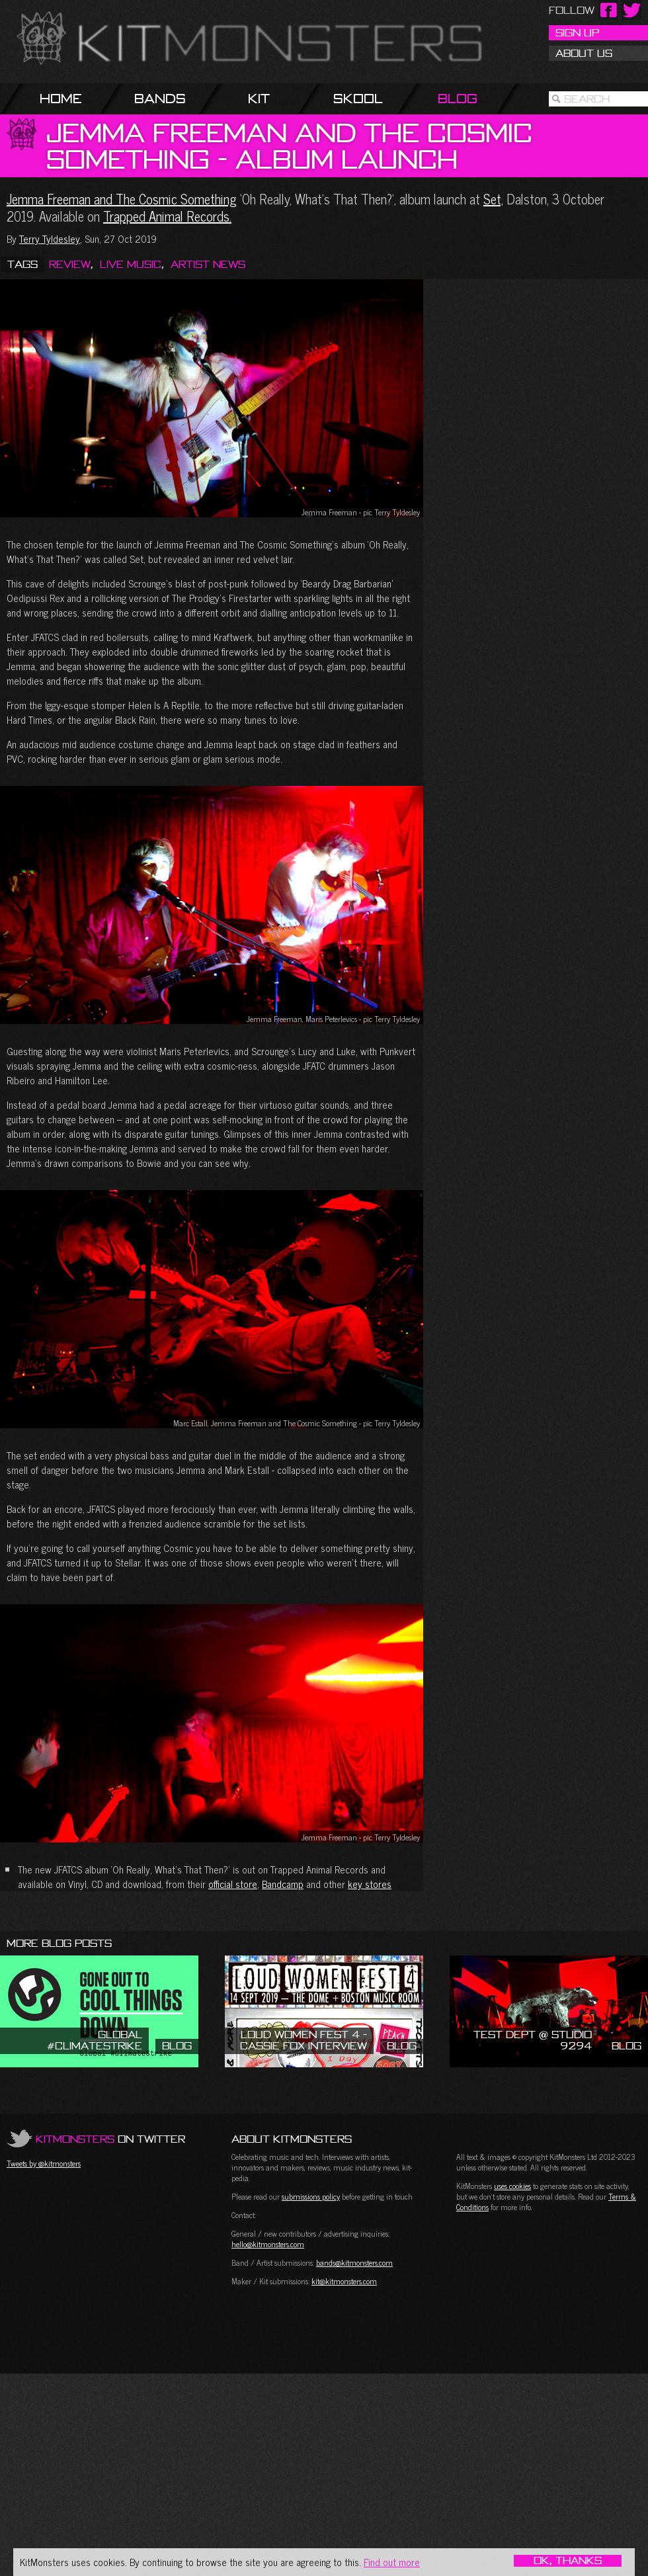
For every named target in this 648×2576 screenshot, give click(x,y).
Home (61, 98)
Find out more (392, 2562)
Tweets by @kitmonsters (44, 2163)
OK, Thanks (568, 2561)
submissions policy (311, 2196)
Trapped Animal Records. (167, 216)
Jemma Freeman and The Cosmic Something (122, 199)
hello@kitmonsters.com (267, 2244)
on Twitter (110, 2138)
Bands (160, 98)
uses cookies (512, 2185)
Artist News (208, 264)
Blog (457, 98)
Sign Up (577, 32)
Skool (358, 98)
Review (70, 264)
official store (232, 1883)
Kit (259, 98)
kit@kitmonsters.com (344, 2281)
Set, (493, 199)
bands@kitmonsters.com (354, 2262)
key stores (369, 1883)
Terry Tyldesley (49, 238)
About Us (583, 53)
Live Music (130, 264)
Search (587, 98)
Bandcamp (283, 1883)
